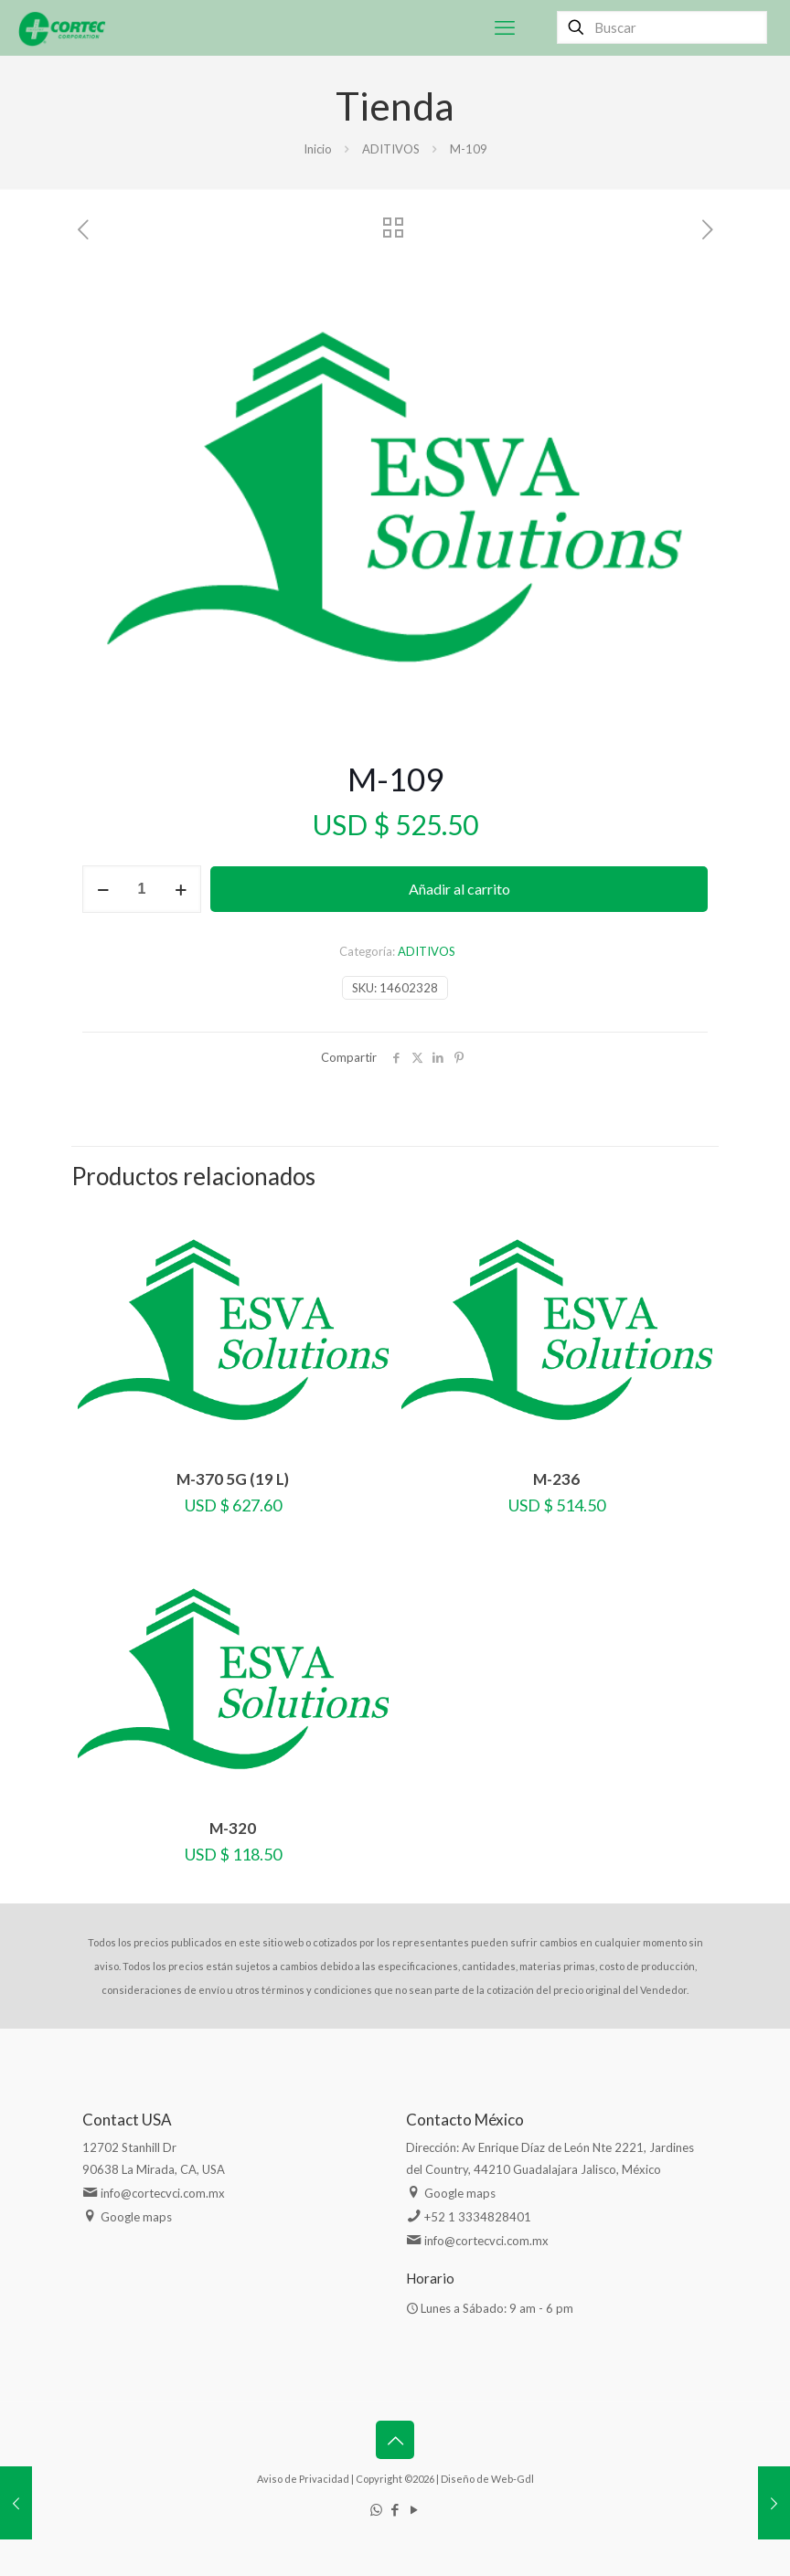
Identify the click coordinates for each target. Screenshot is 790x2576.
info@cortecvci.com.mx (163, 2193)
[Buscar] (662, 27)
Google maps (136, 2217)
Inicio (318, 149)
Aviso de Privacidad (303, 2479)
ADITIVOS (391, 149)
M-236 (556, 1479)
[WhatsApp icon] (376, 2509)
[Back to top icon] (395, 2440)
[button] (675, 301)
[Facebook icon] (395, 2509)
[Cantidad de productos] (141, 889)
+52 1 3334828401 (477, 2217)
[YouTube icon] (415, 2509)
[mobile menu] (504, 27)
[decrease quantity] (103, 889)
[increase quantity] (181, 889)
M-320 (232, 1828)
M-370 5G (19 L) (232, 1479)
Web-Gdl (512, 2479)
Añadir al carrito (459, 888)
